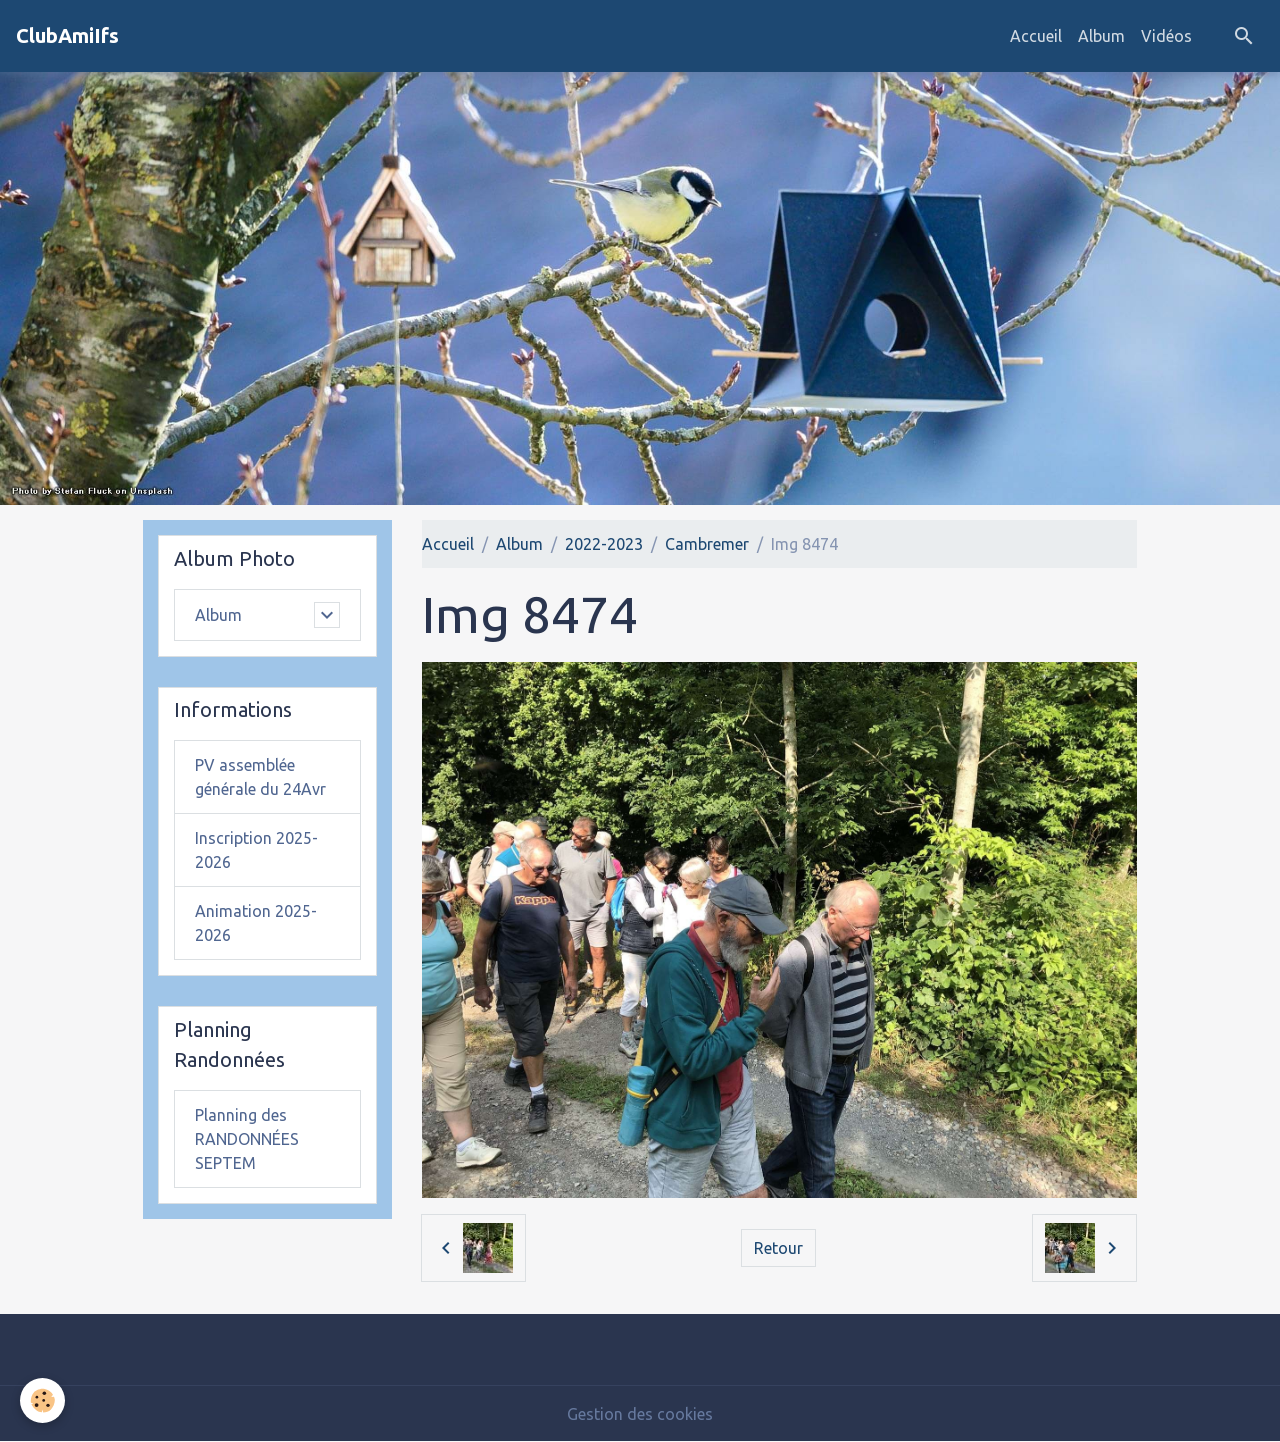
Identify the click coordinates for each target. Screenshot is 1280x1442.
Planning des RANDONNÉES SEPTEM (247, 1139)
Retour (778, 1248)
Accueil (1036, 36)
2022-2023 (604, 544)
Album (1101, 36)
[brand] (67, 36)
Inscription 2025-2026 (256, 850)
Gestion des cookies (640, 1414)
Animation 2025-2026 (256, 923)
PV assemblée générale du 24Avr (260, 777)
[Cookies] (42, 1400)
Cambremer (707, 544)
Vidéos (1166, 36)
